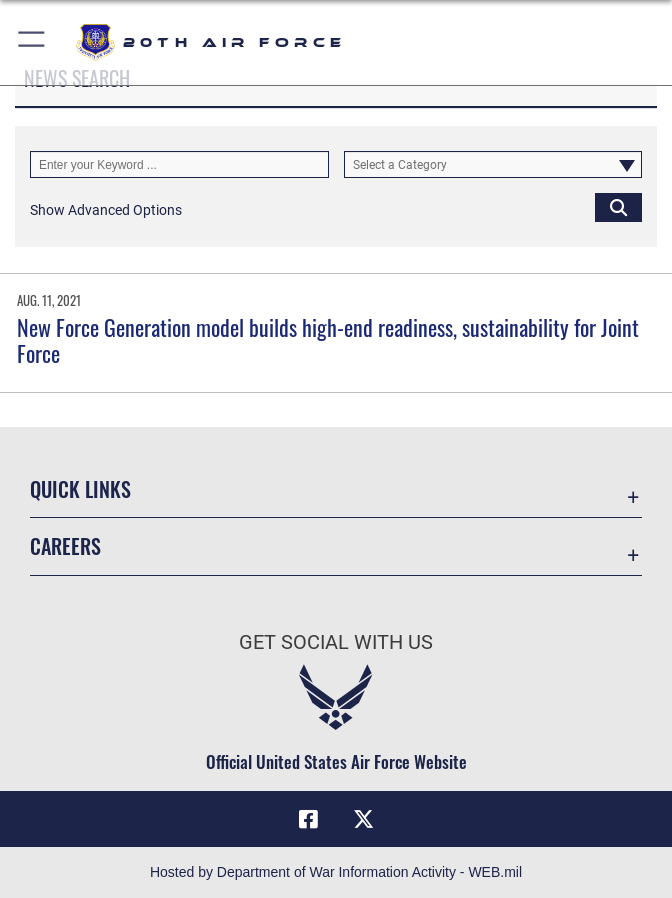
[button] (32, 42)
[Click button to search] (618, 206)
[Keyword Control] (179, 164)
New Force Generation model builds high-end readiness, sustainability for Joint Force (328, 340)
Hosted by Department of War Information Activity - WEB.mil (336, 872)
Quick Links (80, 489)
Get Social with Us (336, 642)
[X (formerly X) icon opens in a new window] (364, 819)
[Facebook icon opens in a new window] (308, 819)
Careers (65, 546)
